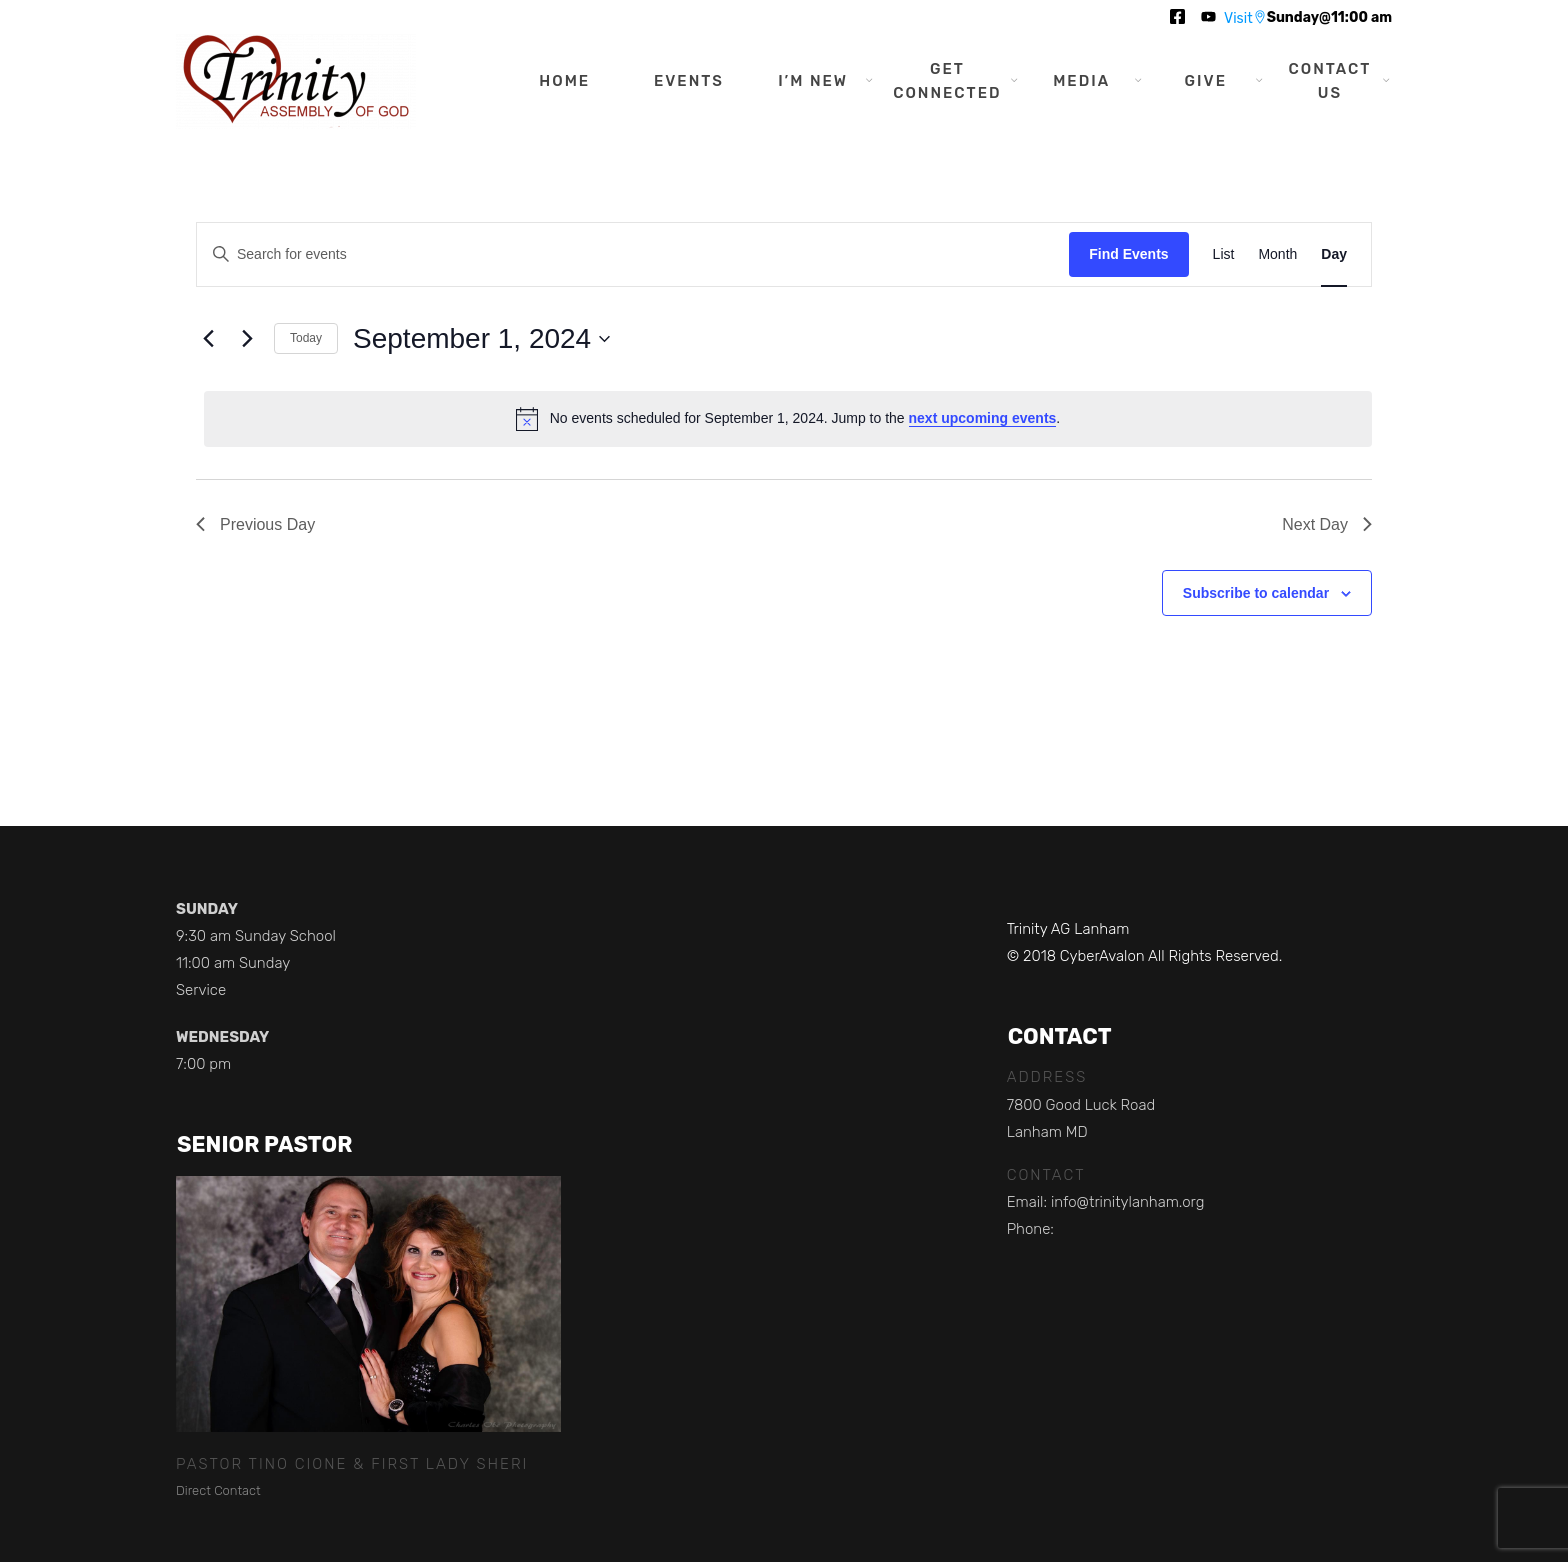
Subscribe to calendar (1256, 593)
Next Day (1327, 524)
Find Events (1128, 254)
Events (689, 81)
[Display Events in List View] (1224, 254)
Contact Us (1330, 81)
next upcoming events (983, 418)
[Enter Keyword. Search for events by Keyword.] (633, 254)
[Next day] (247, 339)
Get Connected (947, 81)
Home (564, 81)
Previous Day (255, 524)
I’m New (813, 81)
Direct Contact (218, 1490)
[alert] (788, 419)
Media (1081, 81)
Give (1206, 81)
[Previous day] (208, 339)
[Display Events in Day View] (1334, 254)
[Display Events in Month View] (1277, 254)
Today (306, 338)
